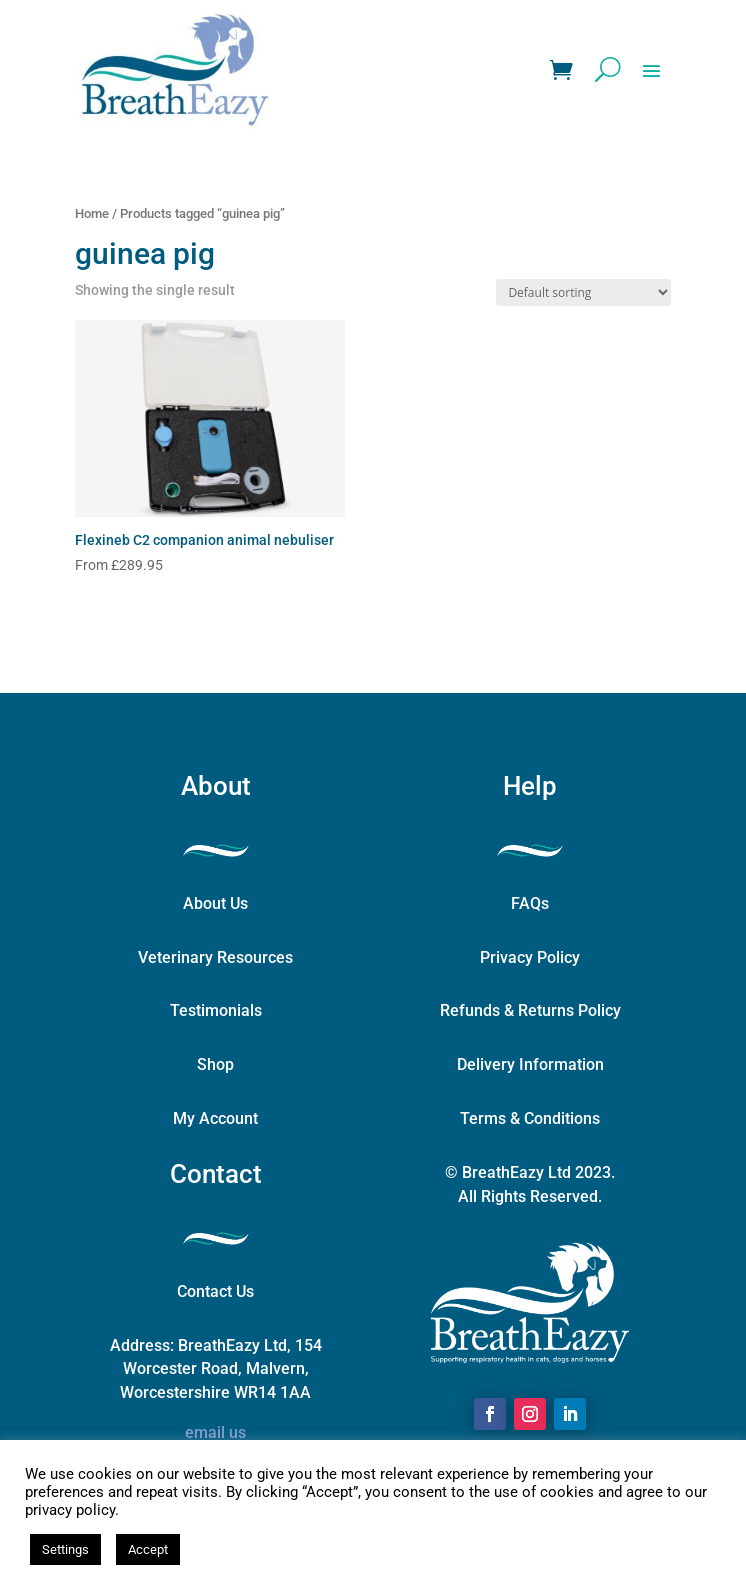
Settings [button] (65, 1549)
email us (215, 1432)
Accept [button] (148, 1549)
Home (92, 213)
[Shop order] (583, 292)
